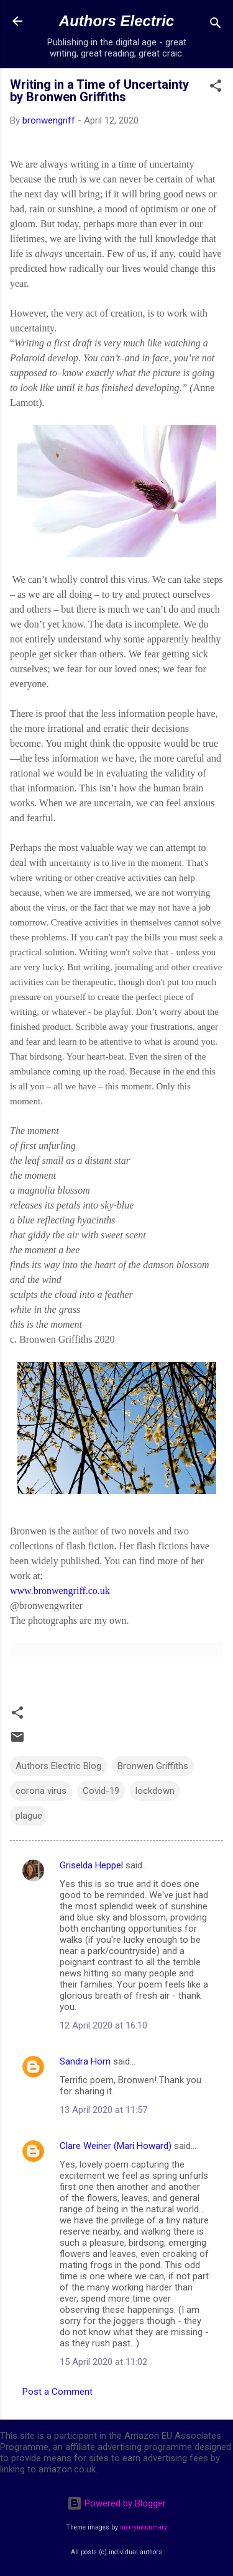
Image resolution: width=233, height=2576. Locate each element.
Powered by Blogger (116, 2503)
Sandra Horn (85, 2061)
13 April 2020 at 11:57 (103, 2109)
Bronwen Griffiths (152, 1766)
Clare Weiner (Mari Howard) (115, 2145)
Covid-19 (101, 1790)
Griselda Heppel (91, 1865)
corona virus (41, 1790)
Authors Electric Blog (58, 1766)
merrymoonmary (143, 2527)
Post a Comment (57, 2391)
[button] (215, 87)
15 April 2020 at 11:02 (103, 2361)
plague (29, 1815)
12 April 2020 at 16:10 (103, 2025)
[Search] (215, 25)
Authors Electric (116, 20)
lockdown (155, 1790)
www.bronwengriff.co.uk (60, 1590)
